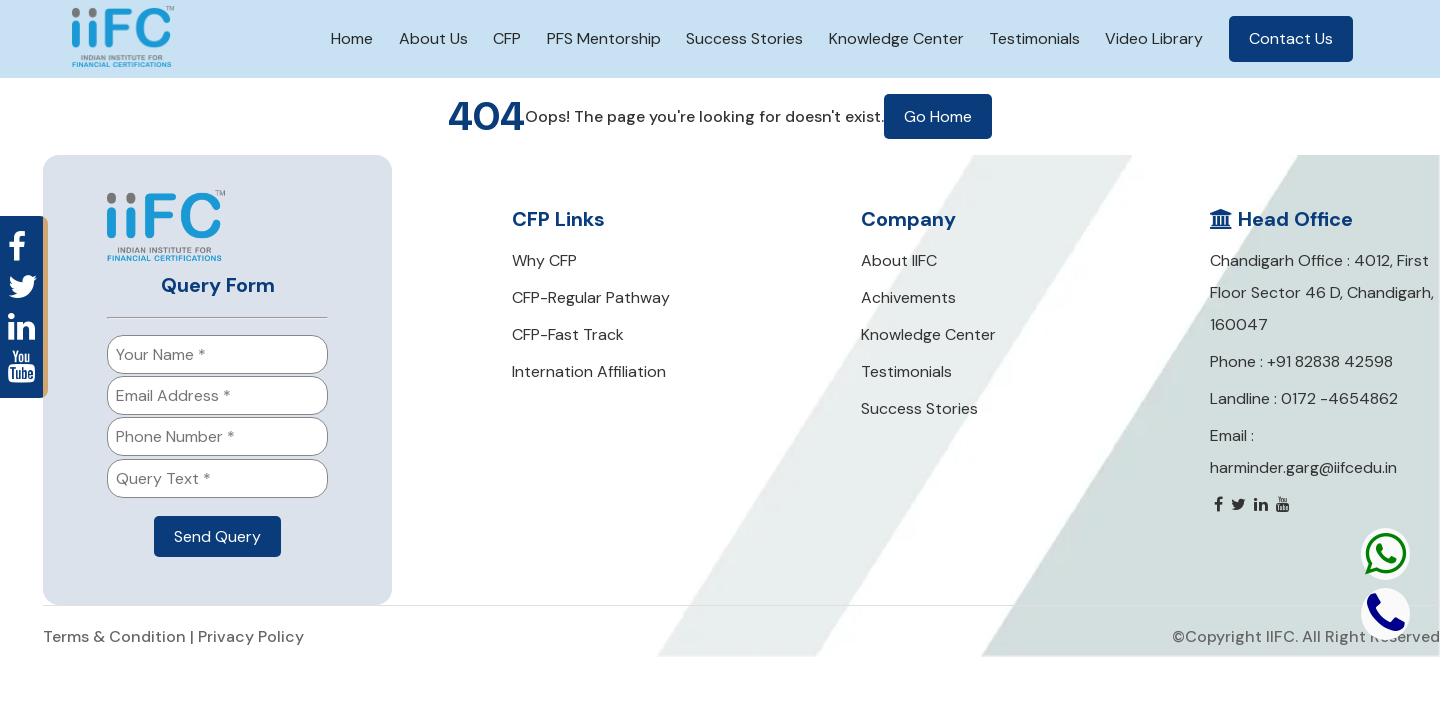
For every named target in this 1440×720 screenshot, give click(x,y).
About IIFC (899, 260)
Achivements (908, 297)
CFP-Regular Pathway (591, 297)
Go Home (938, 116)
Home (352, 38)
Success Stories (744, 38)
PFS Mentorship (604, 38)
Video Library (1154, 38)
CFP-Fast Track (568, 334)
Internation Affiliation (589, 371)
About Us (433, 38)
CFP (507, 38)
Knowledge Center (896, 38)
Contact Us (1291, 38)
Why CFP (544, 260)
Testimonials (1034, 38)
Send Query (217, 536)
